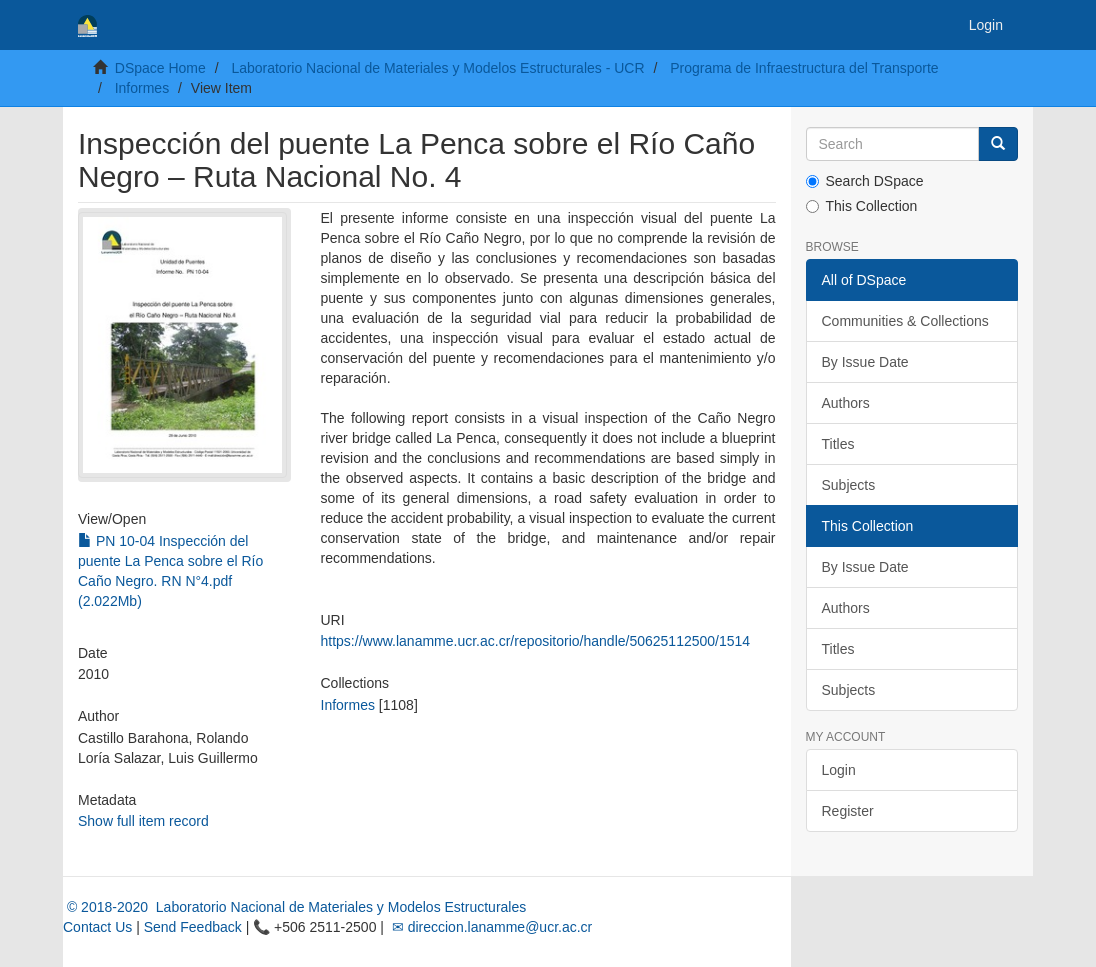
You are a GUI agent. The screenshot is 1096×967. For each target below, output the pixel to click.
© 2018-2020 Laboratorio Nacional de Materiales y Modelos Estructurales (294, 907)
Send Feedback (193, 927)
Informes (142, 88)
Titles (838, 444)
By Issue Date (865, 362)
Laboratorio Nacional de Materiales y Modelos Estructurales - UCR (437, 68)
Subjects (849, 485)
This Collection (862, 206)
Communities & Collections (905, 321)
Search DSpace (865, 181)
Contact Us (97, 927)
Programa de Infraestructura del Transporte (804, 68)
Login (839, 770)
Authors (846, 403)
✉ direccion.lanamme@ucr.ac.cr (490, 927)
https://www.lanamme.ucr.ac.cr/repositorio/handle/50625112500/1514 (536, 641)
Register (848, 811)
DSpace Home (160, 68)
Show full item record (143, 821)
